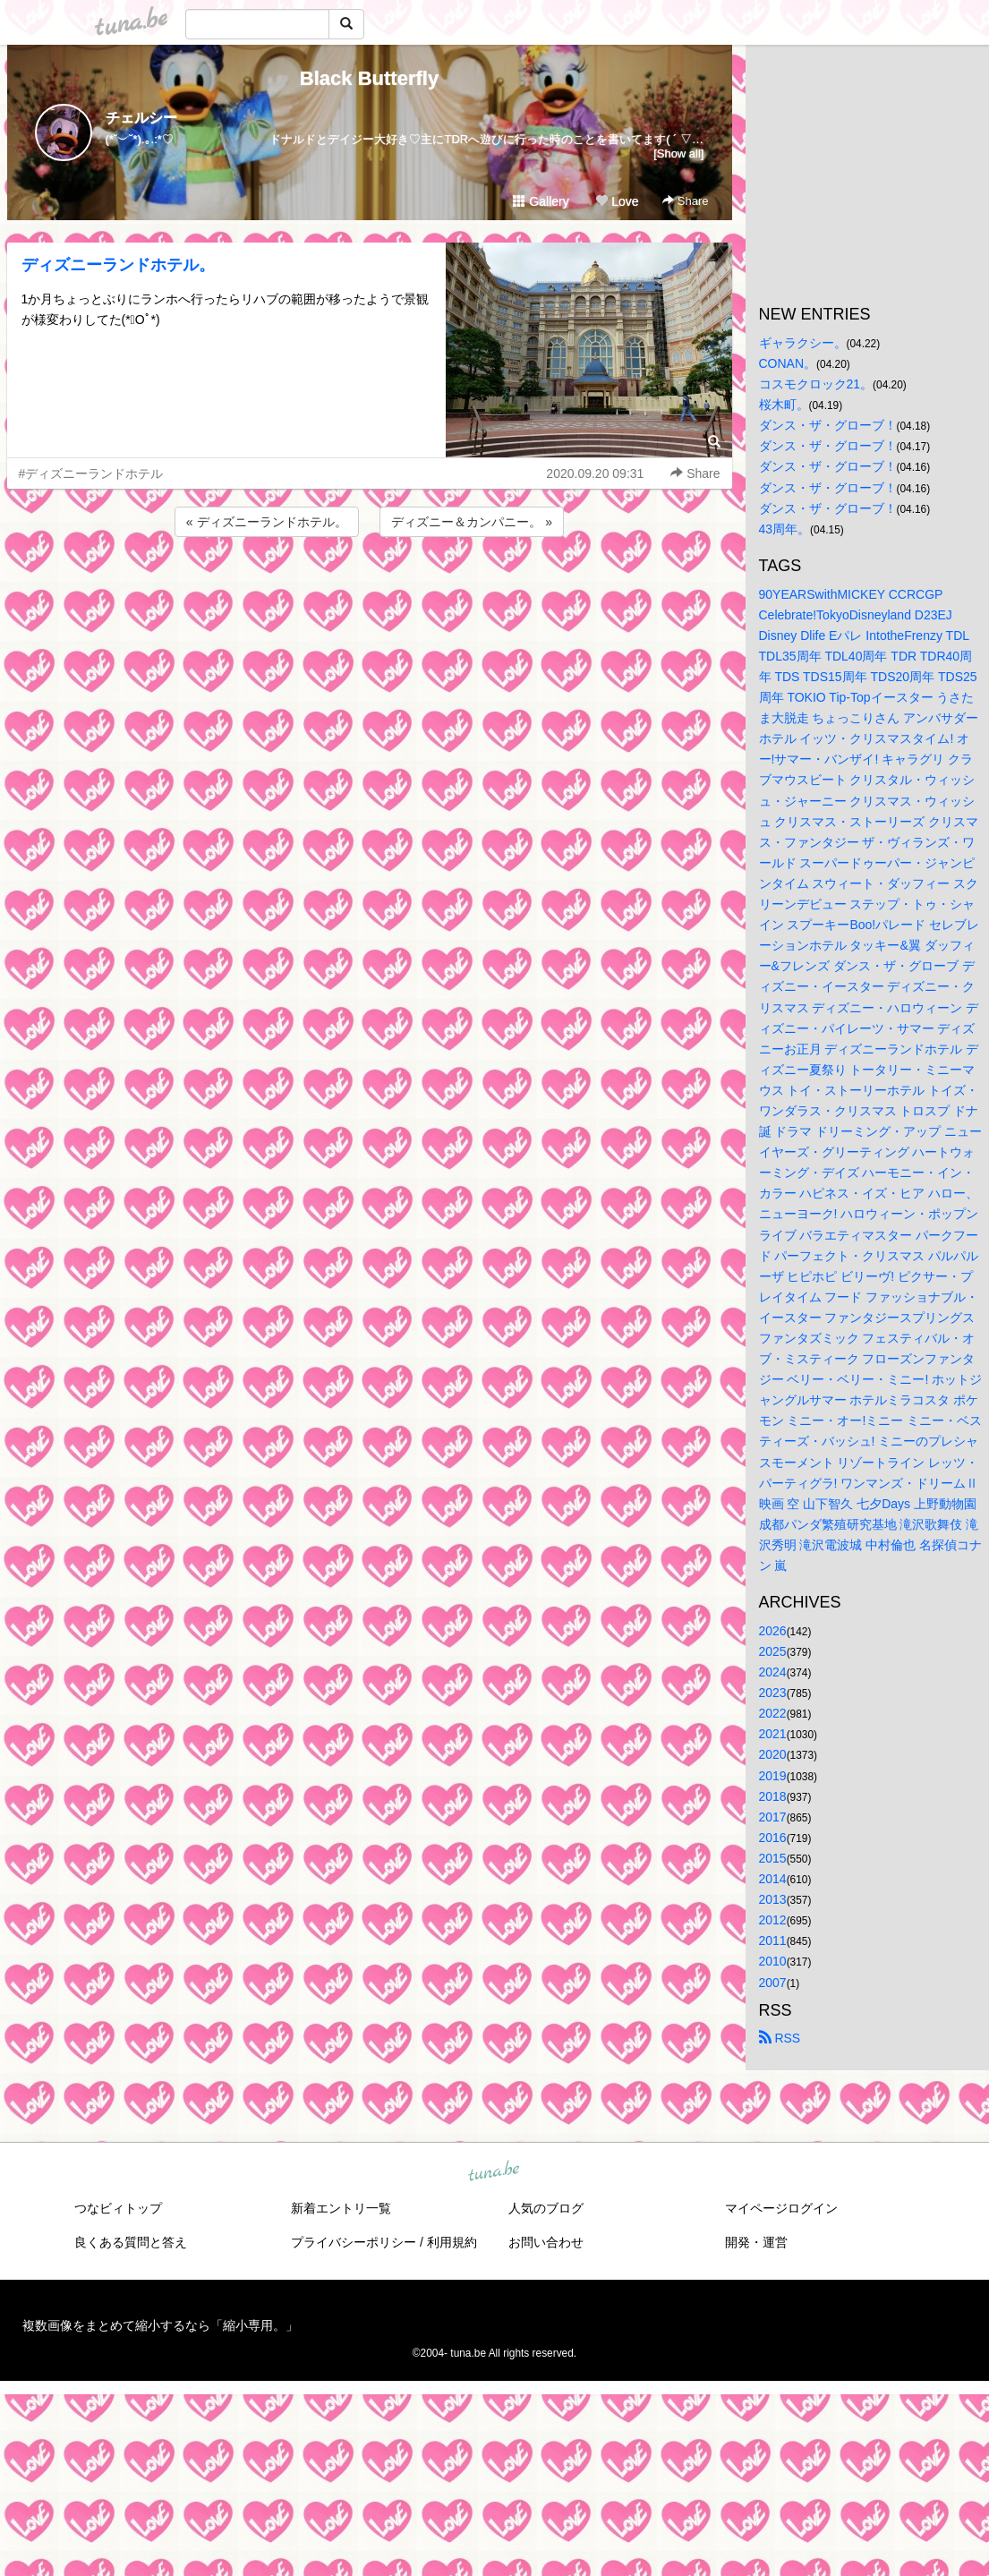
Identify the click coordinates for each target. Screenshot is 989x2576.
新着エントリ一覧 (341, 2208)
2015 (773, 1858)
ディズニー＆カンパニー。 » (471, 522)
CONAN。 (788, 363)
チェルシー (141, 117)
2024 (773, 1672)
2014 (773, 1879)
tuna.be (494, 2171)
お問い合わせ (546, 2242)
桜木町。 (784, 404)
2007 (773, 1982)
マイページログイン (781, 2208)
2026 (773, 1631)
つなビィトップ (118, 2208)
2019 (773, 1776)
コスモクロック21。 (816, 384)
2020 (773, 1754)
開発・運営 (756, 2242)
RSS (780, 2038)
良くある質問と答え (130, 2242)
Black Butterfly (369, 78)
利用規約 (452, 2242)
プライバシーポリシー (353, 2242)
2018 (773, 1796)
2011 (773, 1940)
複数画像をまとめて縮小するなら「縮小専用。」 (160, 2325)
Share (685, 201)
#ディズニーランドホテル (91, 473)
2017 (773, 1817)
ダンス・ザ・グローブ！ (828, 425)
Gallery (540, 201)
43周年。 (785, 529)
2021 (773, 1734)
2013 (773, 1899)
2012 (773, 1920)
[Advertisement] (369, 589)
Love (616, 201)
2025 (773, 1651)
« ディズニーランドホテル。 (266, 522)
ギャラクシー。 (803, 343)
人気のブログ (546, 2208)
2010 (773, 1961)
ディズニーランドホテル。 (118, 265)
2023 (773, 1692)
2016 (773, 1837)
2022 (773, 1713)
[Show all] (678, 153)
